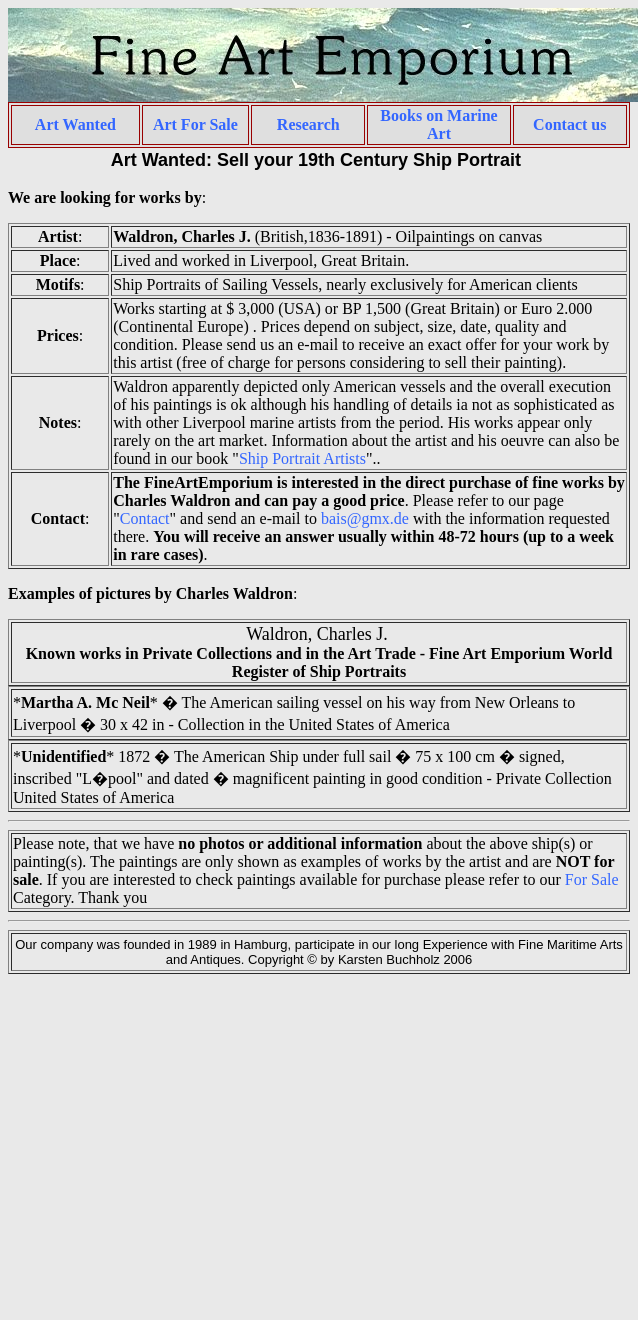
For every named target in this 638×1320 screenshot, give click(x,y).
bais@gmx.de (365, 518)
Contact (145, 518)
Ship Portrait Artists (302, 458)
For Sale (592, 879)
